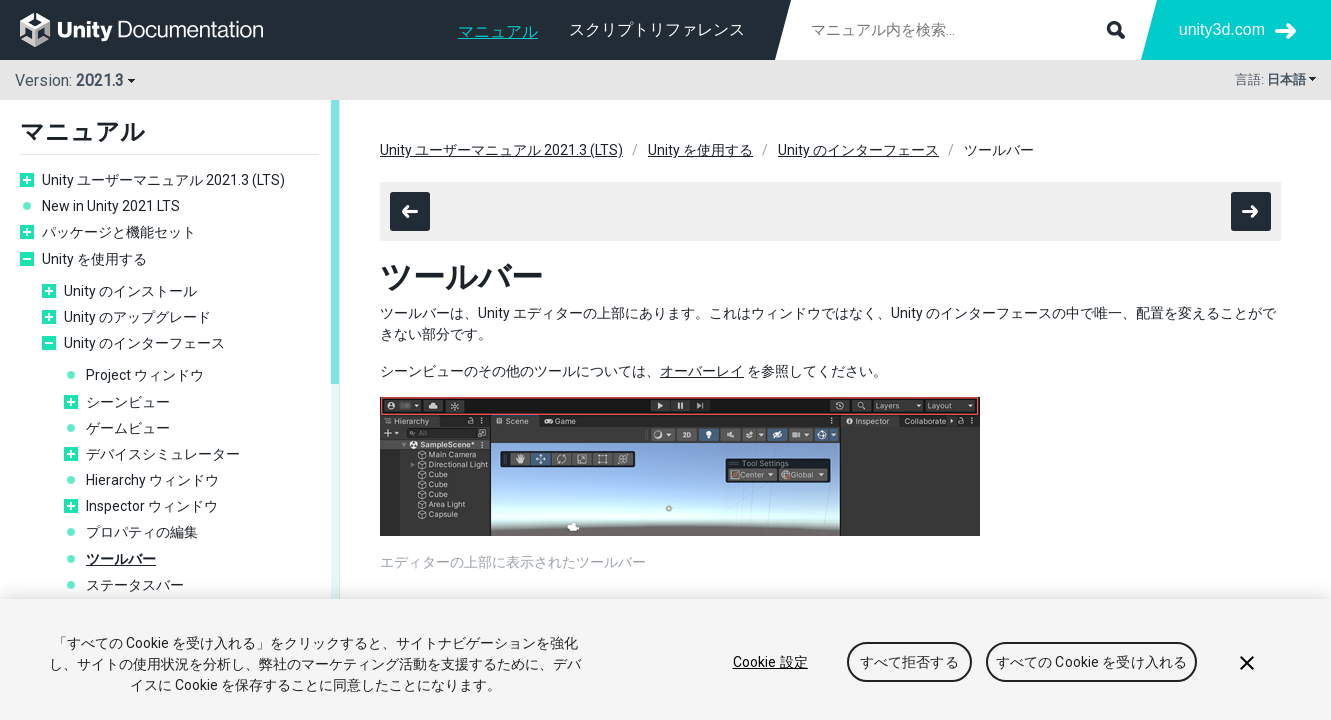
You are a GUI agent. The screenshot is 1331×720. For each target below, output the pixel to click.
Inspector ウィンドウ (152, 506)
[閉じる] (1247, 663)
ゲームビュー (128, 428)
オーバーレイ (702, 371)
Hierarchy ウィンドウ (152, 480)
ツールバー (121, 559)
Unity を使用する (94, 259)
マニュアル (498, 31)
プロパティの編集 (142, 532)
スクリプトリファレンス (657, 29)
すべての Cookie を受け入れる (1092, 663)
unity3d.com (1222, 29)
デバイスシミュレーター (163, 454)
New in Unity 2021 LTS (111, 206)
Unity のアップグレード (137, 317)
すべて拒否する (909, 663)
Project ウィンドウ (145, 375)
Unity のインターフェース (144, 343)
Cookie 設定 (770, 663)
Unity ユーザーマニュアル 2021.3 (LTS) (163, 180)
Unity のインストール (130, 291)
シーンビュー (128, 402)
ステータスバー (135, 585)
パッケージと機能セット (119, 232)
